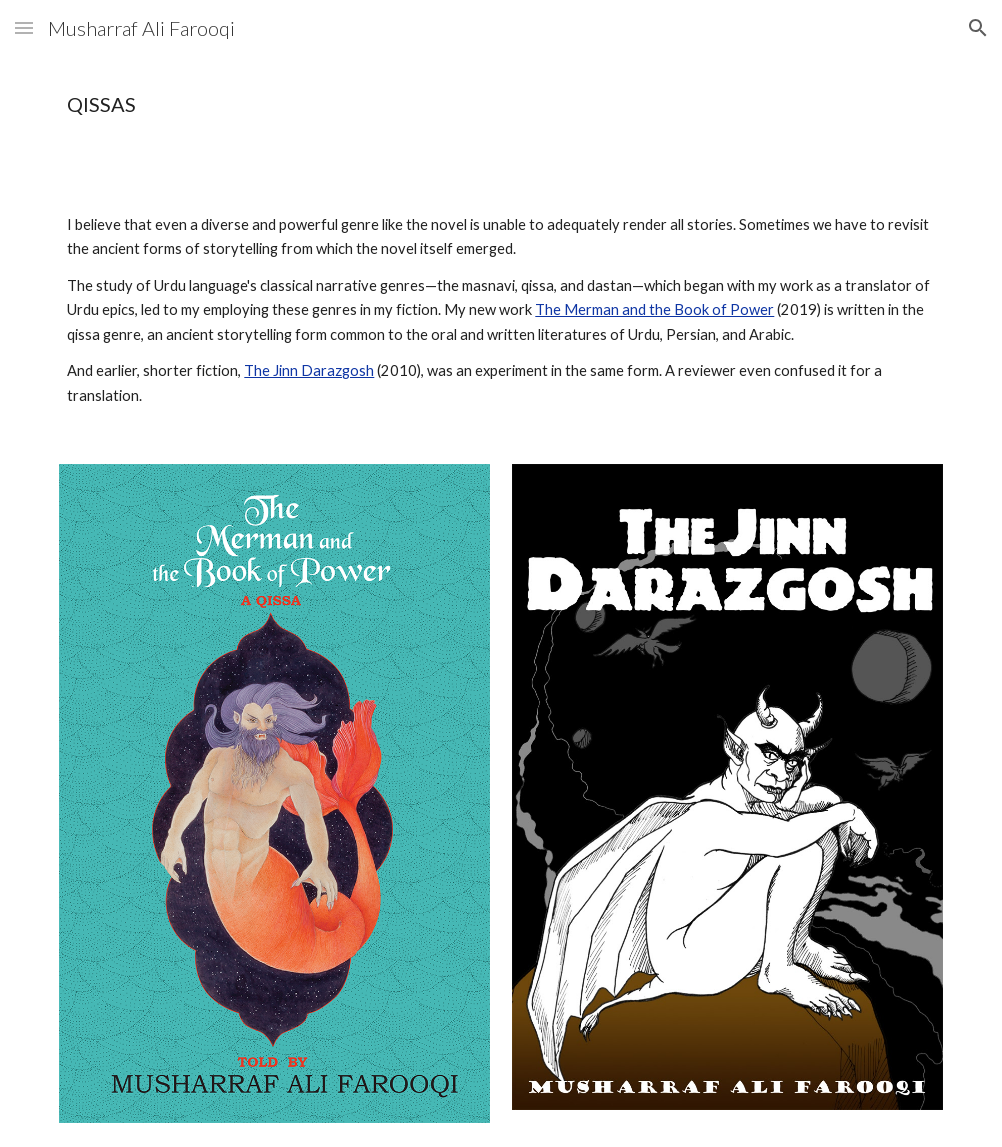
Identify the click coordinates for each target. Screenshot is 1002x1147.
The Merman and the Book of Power (654, 309)
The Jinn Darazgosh (309, 370)
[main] (425, 104)
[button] (24, 27)
